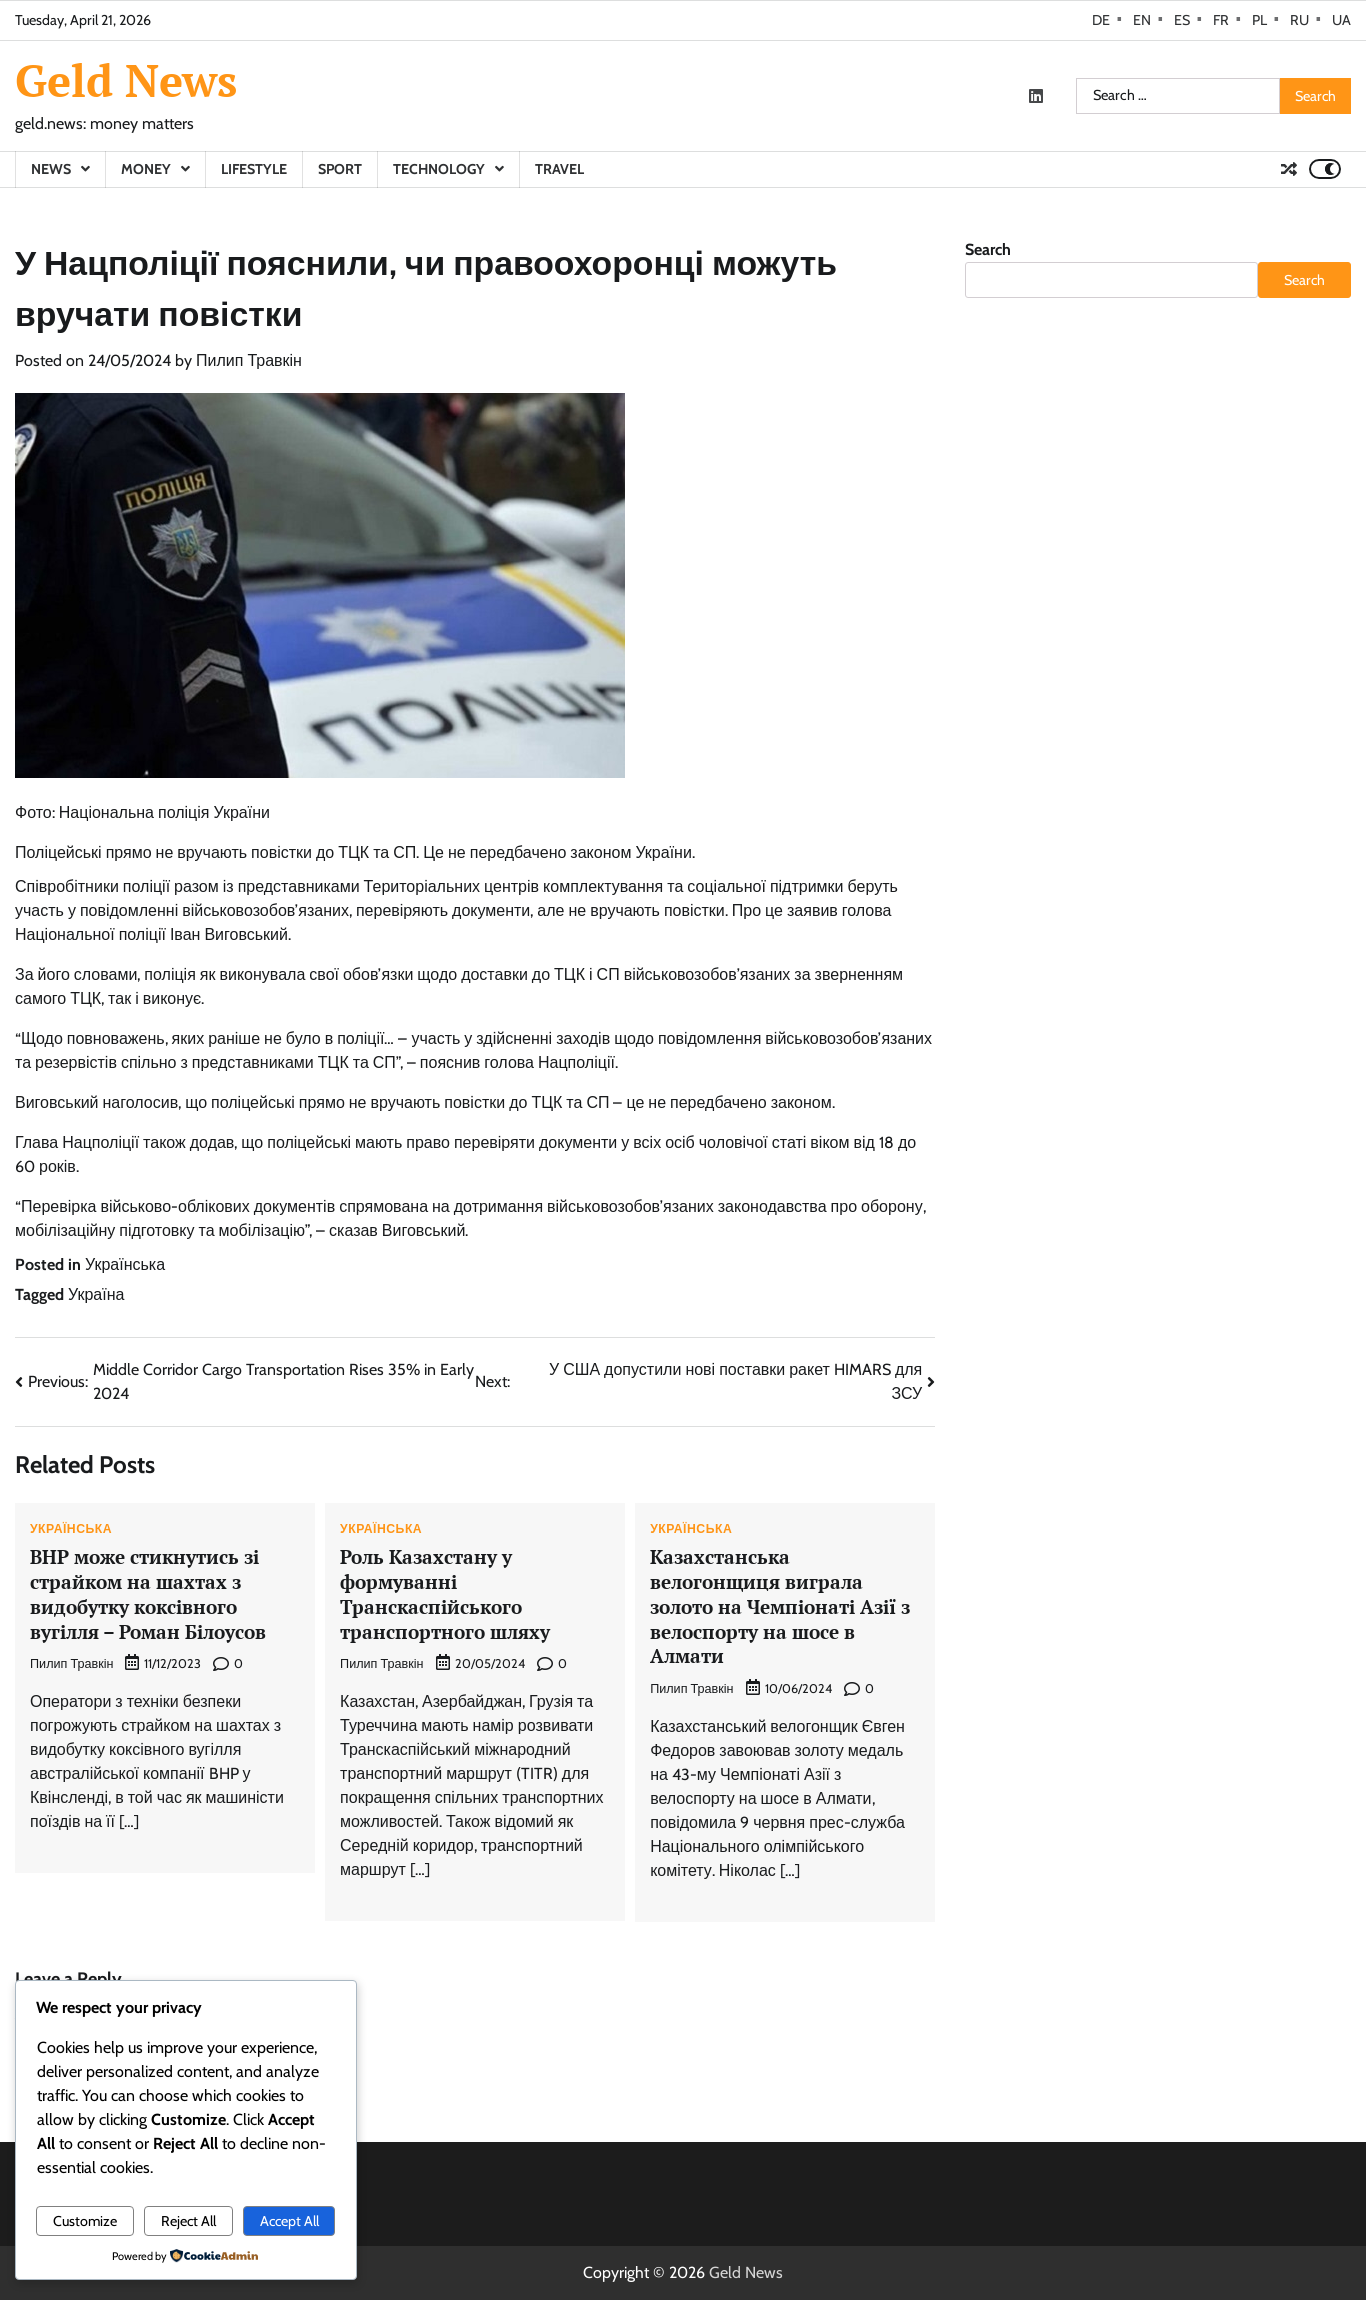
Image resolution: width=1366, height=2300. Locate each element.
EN (1142, 20)
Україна (96, 1294)
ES (1182, 20)
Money (146, 169)
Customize (85, 2221)
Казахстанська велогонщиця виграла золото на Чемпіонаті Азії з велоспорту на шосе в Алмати (780, 1606)
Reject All (188, 2221)
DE (1101, 20)
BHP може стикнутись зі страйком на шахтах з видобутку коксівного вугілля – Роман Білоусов (148, 1593)
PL (1259, 20)
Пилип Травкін (249, 360)
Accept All (289, 2221)
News (51, 169)
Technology (439, 169)
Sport (340, 169)
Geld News (126, 80)
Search (988, 249)
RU (1299, 20)
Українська (125, 1264)
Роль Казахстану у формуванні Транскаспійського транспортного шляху (445, 1593)
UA (1341, 20)
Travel (559, 169)
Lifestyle (254, 169)
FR (1221, 20)
